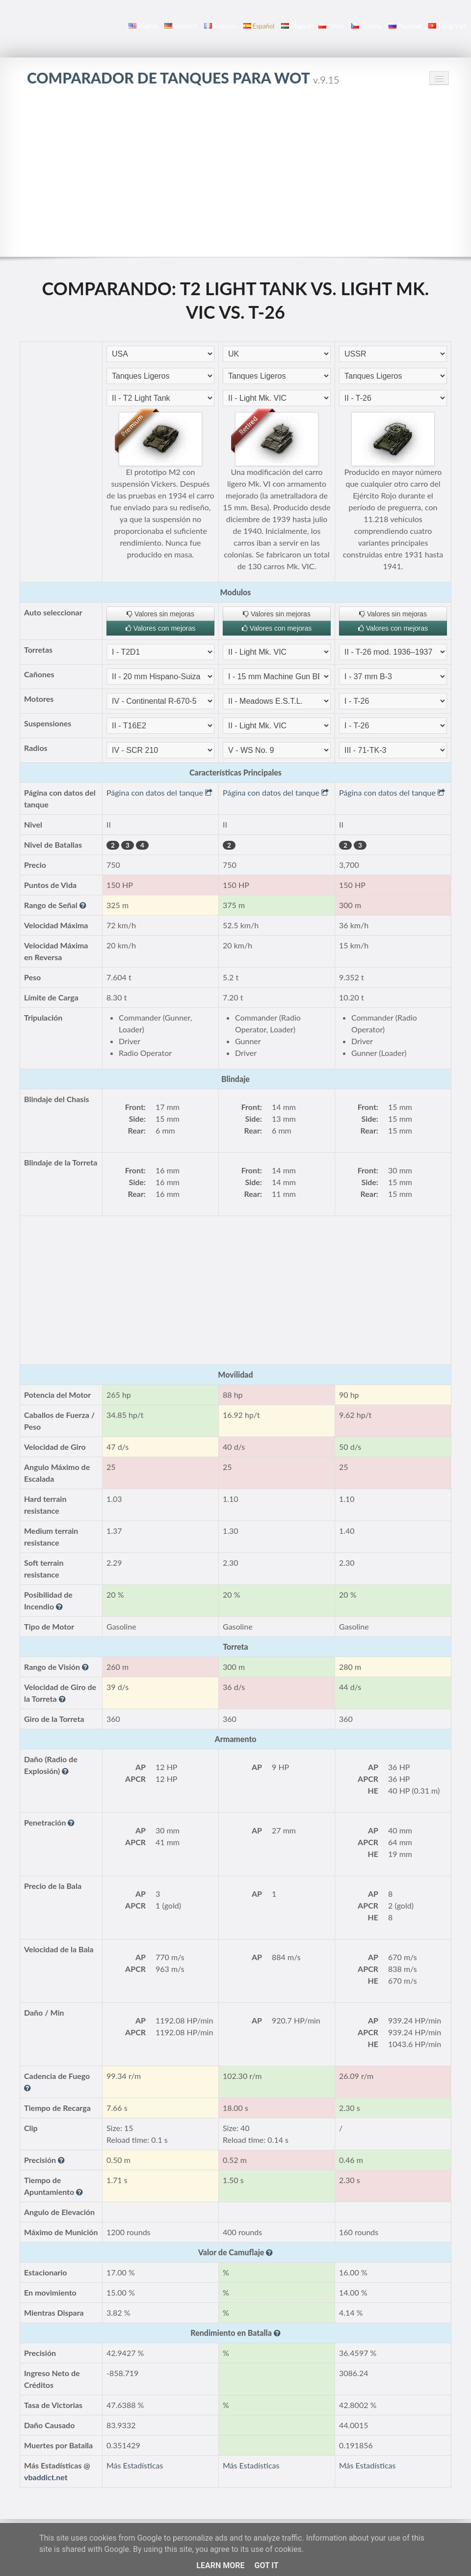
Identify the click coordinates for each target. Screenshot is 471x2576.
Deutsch (180, 26)
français (220, 26)
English (143, 26)
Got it (266, 2565)
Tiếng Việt (447, 26)
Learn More (220, 2565)
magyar (296, 26)
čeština (366, 26)
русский (405, 26)
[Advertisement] (235, 171)
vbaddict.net (46, 2477)
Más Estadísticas (134, 2465)
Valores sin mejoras (160, 614)
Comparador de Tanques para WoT (183, 77)
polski (331, 26)
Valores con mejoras (160, 628)
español (258, 26)
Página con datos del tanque (159, 792)
